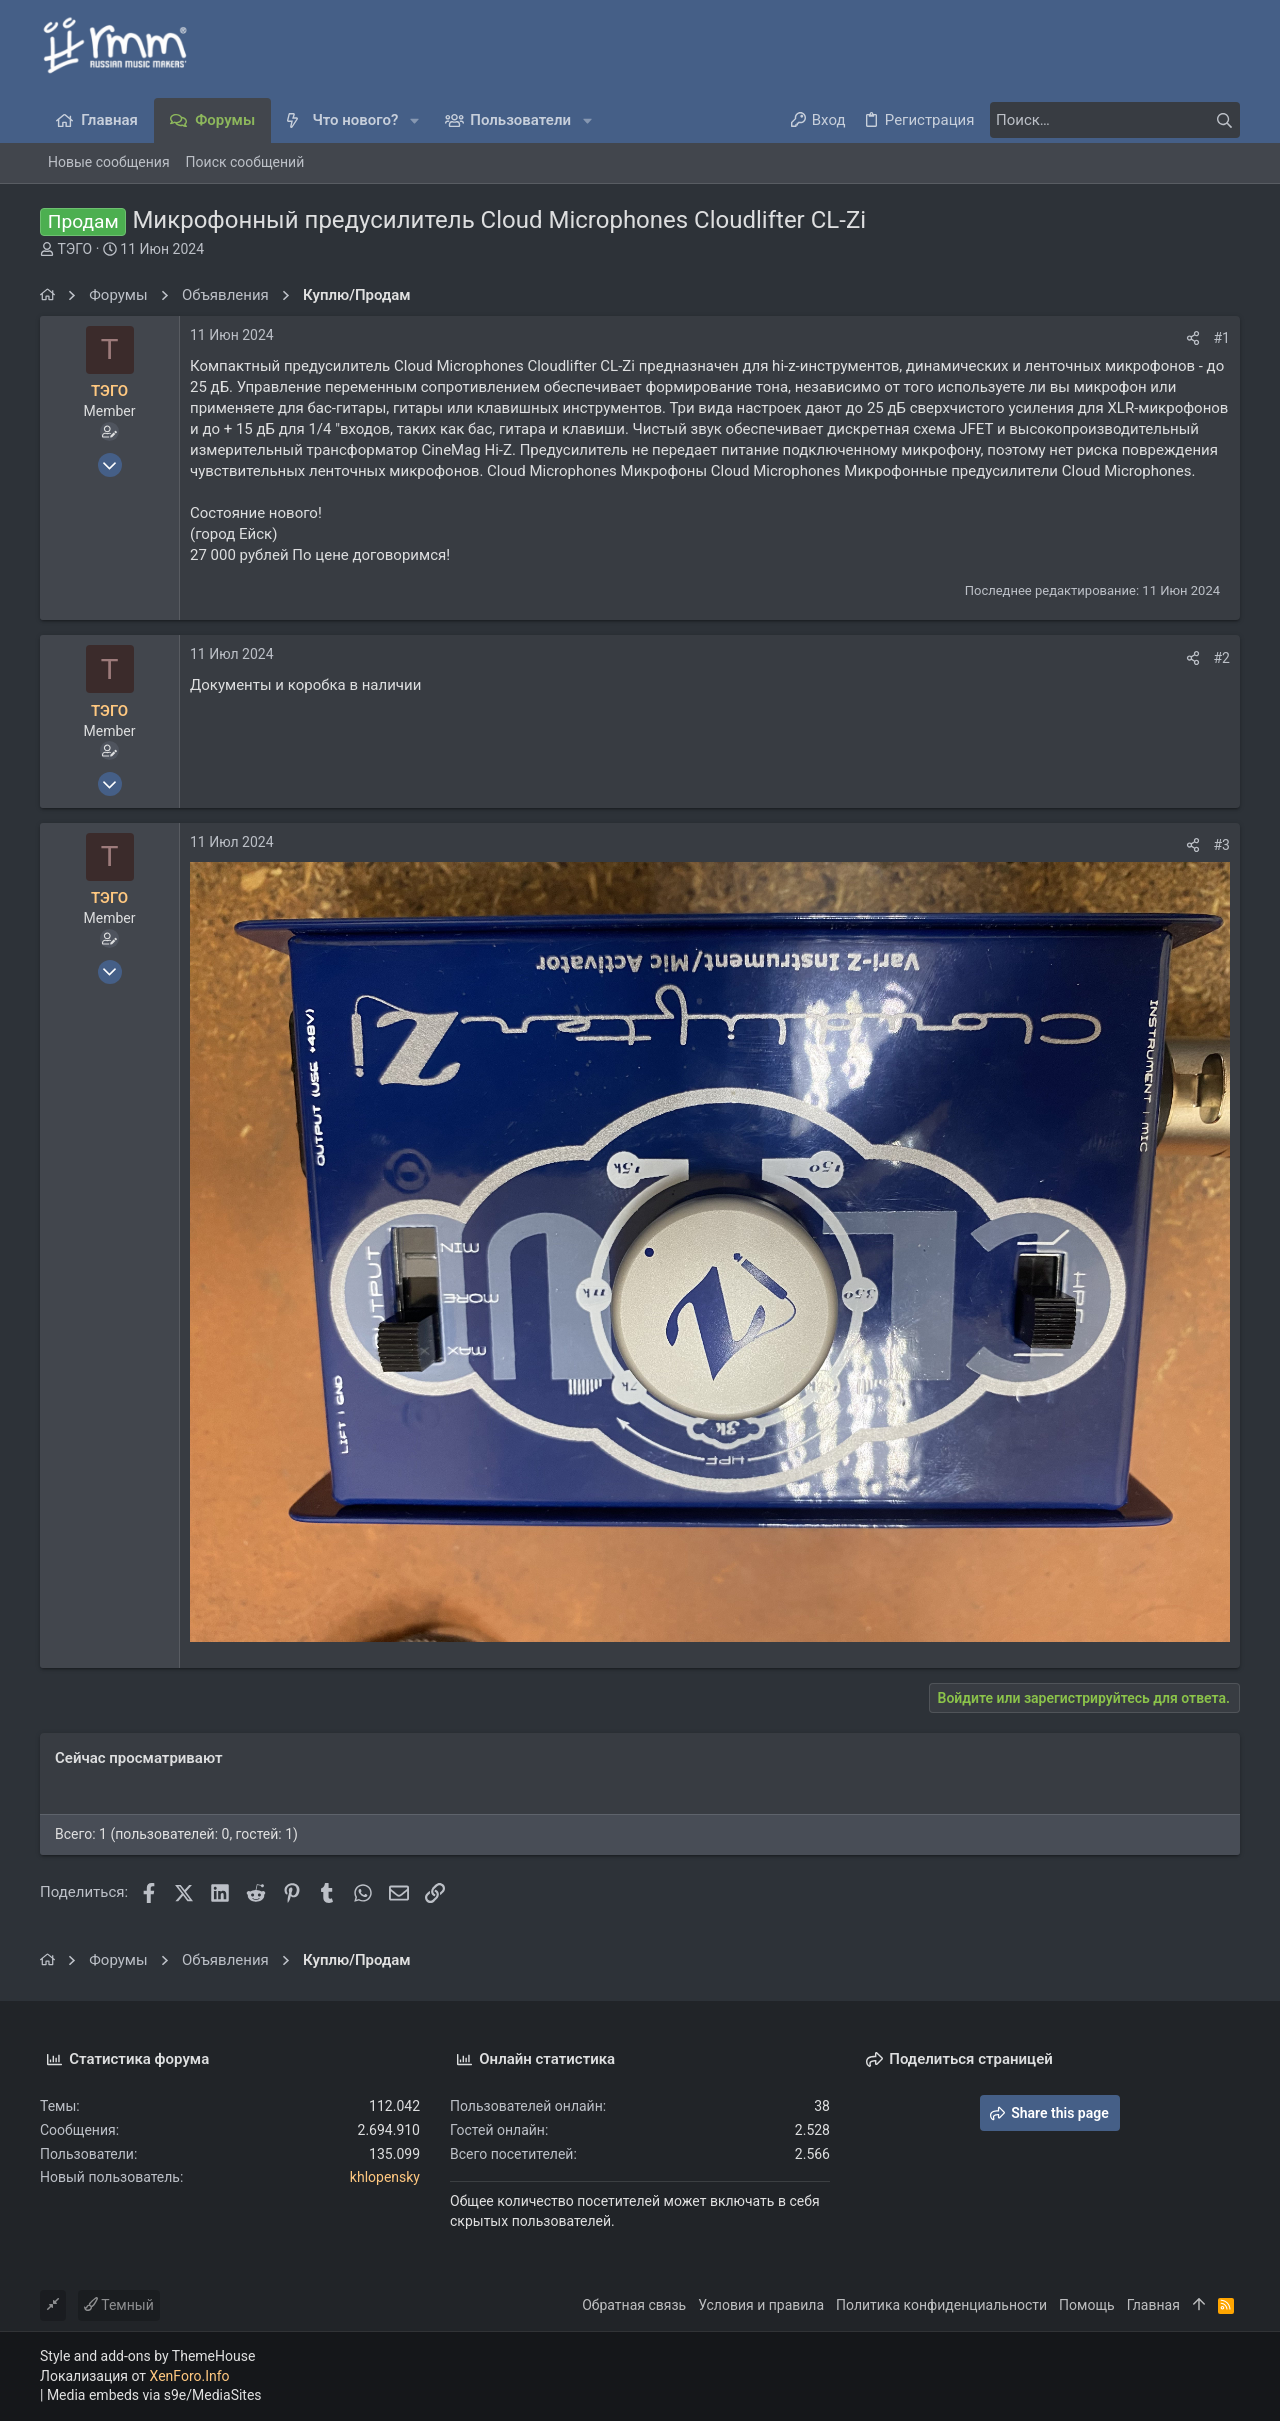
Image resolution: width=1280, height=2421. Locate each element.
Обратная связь (634, 2305)
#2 (1222, 658)
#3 (1222, 845)
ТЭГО (74, 249)
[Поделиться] (1193, 338)
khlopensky (385, 2177)
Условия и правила (761, 2305)
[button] (414, 120)
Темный (119, 2305)
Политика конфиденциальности (941, 2305)
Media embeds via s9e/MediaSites (154, 2395)
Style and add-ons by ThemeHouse (147, 2356)
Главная (1153, 2305)
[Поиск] (1115, 120)
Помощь (1087, 2305)
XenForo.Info (190, 2376)
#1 (1222, 338)
